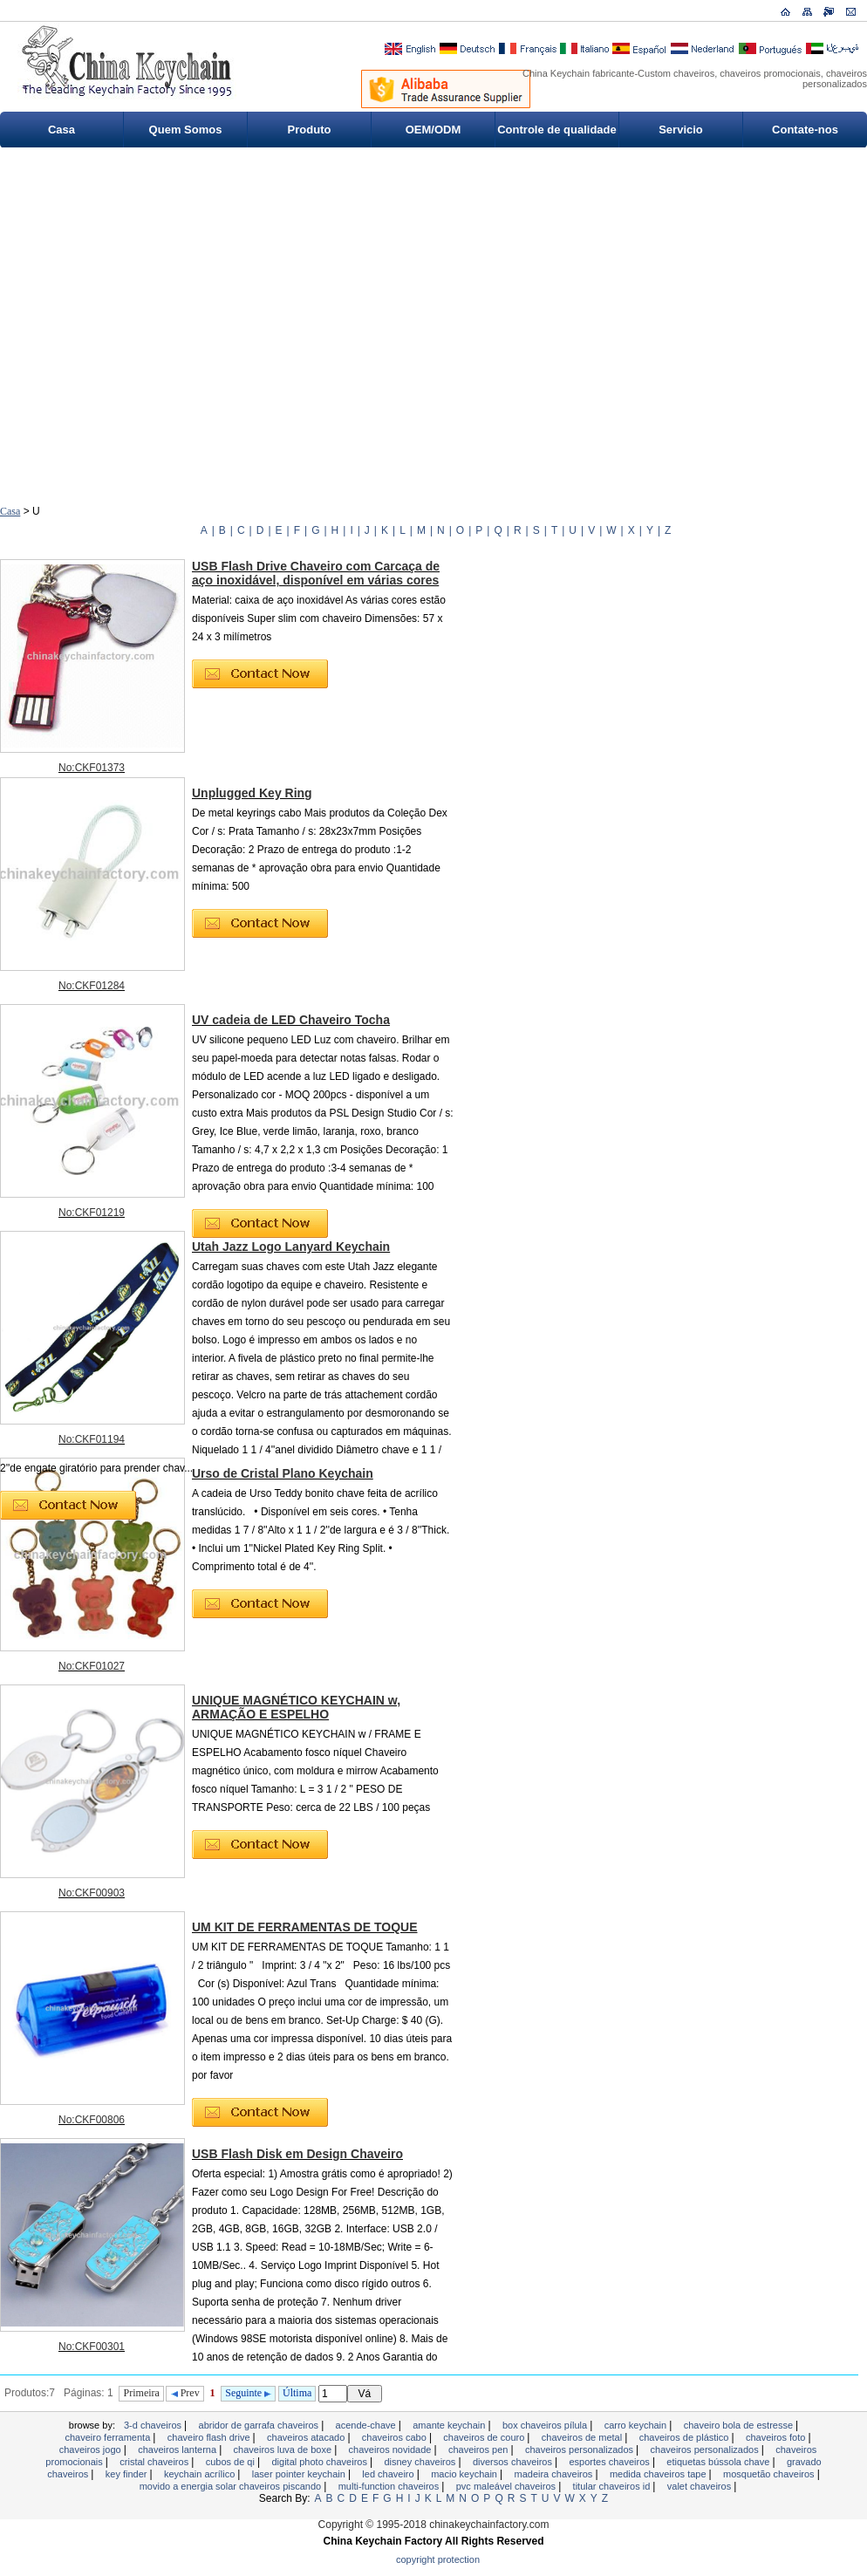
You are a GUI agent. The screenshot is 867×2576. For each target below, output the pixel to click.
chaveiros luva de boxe (284, 2449)
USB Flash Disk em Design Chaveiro (297, 2154)
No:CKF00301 (91, 2346)
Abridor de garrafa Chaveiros (260, 2425)
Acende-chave (367, 2425)
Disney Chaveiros (421, 2461)
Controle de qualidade (557, 129)
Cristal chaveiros (155, 2461)
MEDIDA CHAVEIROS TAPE (659, 2474)
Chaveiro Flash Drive (210, 2437)
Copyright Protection (438, 2559)
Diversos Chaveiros (514, 2461)
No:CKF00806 (91, 2120)
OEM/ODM (433, 129)
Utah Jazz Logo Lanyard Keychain (291, 1247)
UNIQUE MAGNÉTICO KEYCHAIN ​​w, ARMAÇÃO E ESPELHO (296, 1707)
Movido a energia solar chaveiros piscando (232, 2486)
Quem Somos (185, 129)
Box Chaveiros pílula (546, 2425)
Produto (309, 129)
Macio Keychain (465, 2474)
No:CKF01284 (91, 986)
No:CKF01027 (91, 1666)
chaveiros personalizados (580, 2449)
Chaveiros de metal (583, 2437)
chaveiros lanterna (178, 2449)
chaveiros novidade (391, 2449)
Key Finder (128, 2474)
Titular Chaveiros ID (613, 2486)
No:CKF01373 (91, 768)
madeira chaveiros (554, 2474)
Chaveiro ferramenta (109, 2437)
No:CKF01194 (91, 1439)
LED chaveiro (389, 2474)
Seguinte (248, 2393)
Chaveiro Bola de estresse (739, 2425)
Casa (61, 129)
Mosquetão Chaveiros (770, 2474)
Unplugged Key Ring (252, 793)
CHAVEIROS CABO (395, 2437)
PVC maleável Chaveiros (507, 2486)
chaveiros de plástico (685, 2437)
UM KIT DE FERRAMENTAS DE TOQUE (305, 1927)
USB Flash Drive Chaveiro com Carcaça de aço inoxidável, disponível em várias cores (316, 573)
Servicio (681, 129)
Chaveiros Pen (479, 2449)
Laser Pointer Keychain (300, 2474)
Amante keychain (450, 2425)
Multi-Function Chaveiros (390, 2486)
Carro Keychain (637, 2425)
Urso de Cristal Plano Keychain (282, 1473)
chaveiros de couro (485, 2437)
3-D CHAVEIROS (154, 2425)
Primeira (142, 2393)
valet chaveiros (700, 2486)
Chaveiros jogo (91, 2449)
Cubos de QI (231, 2461)
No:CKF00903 (91, 1893)
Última (297, 2393)
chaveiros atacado (307, 2437)
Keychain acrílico (200, 2474)
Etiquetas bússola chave (719, 2461)
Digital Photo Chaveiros (320, 2461)
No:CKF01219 (91, 1212)
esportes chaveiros (610, 2461)
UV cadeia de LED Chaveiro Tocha (291, 1020)
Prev (185, 2393)
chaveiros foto (777, 2437)
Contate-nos (805, 129)
